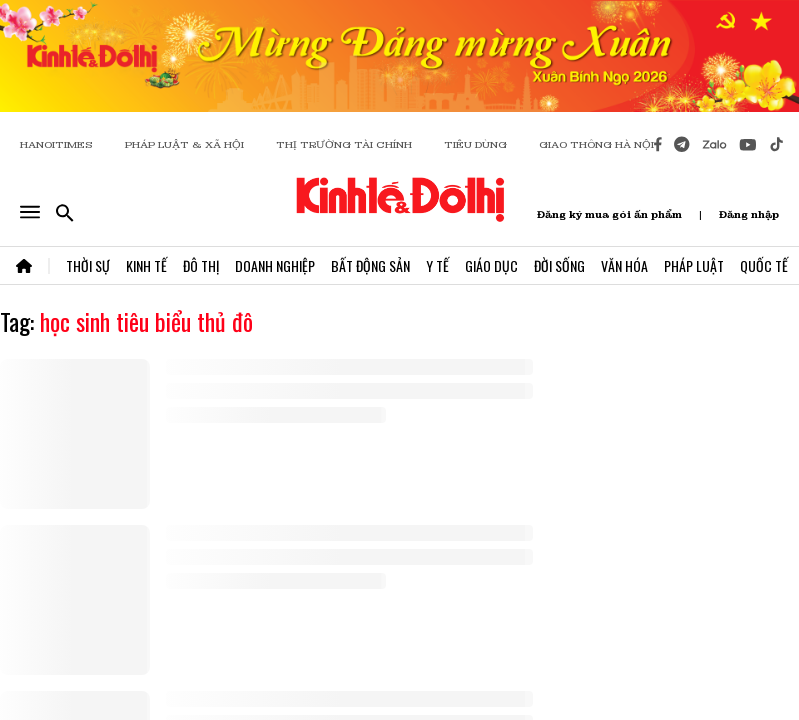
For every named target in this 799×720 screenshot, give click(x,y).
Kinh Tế (146, 265)
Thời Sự (88, 265)
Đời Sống (559, 265)
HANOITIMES (56, 144)
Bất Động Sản (370, 265)
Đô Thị (201, 265)
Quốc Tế (764, 265)
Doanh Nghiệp (275, 265)
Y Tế (437, 265)
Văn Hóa (624, 265)
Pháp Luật (694, 265)
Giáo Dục (491, 265)
